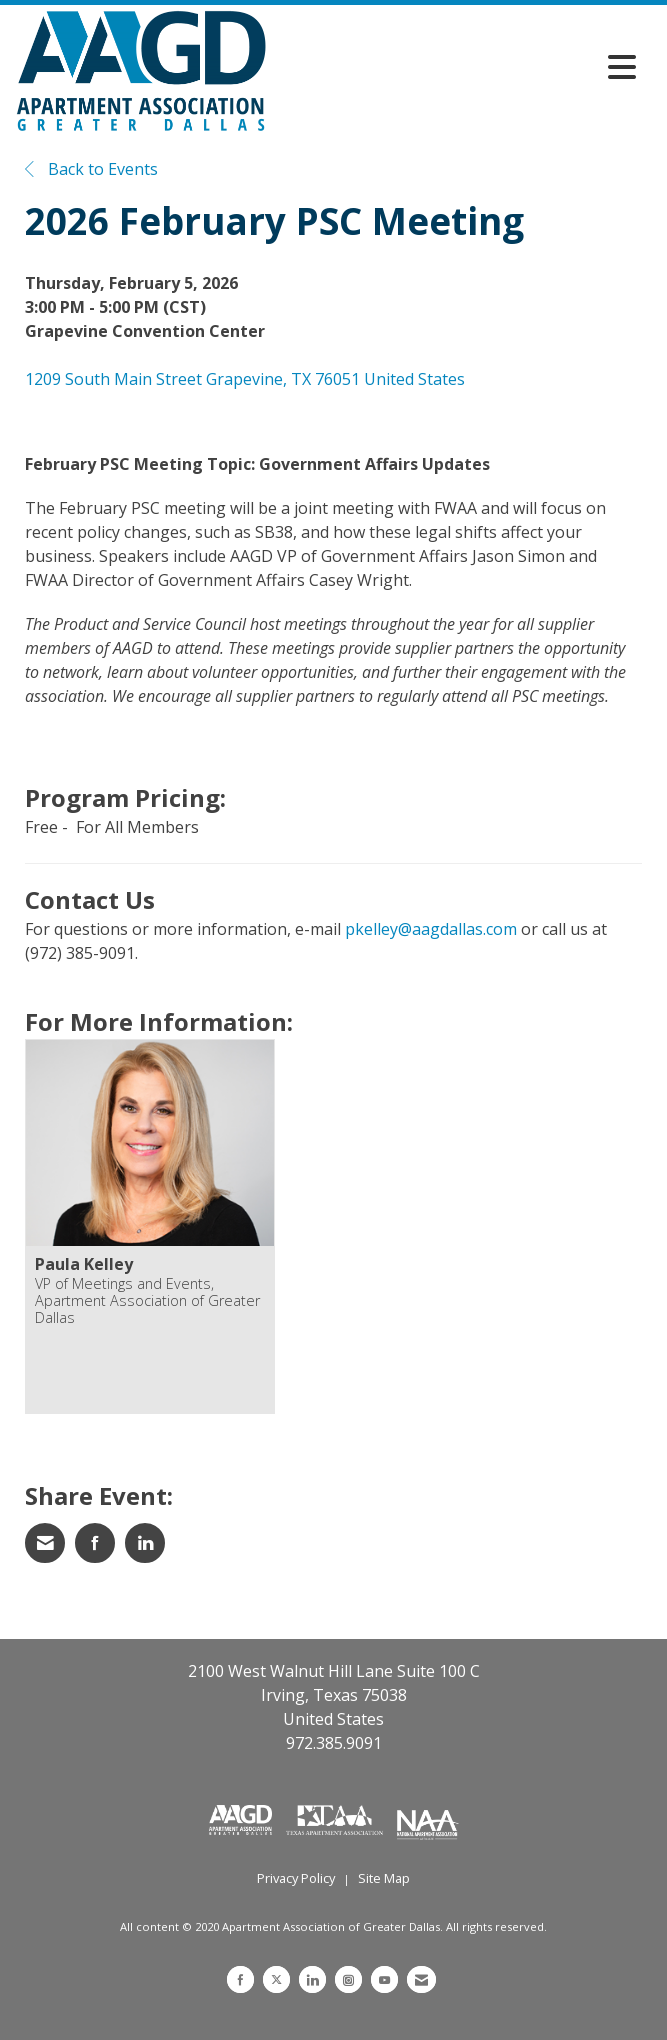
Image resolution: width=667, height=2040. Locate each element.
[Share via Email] (45, 1543)
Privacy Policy (296, 1878)
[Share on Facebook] (95, 1543)
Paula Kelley (84, 1264)
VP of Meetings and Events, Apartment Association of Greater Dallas (147, 1301)
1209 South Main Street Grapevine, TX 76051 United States (245, 379)
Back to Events (91, 169)
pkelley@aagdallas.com (431, 929)
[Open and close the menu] (456, 67)
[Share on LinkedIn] (145, 1543)
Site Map (384, 1878)
